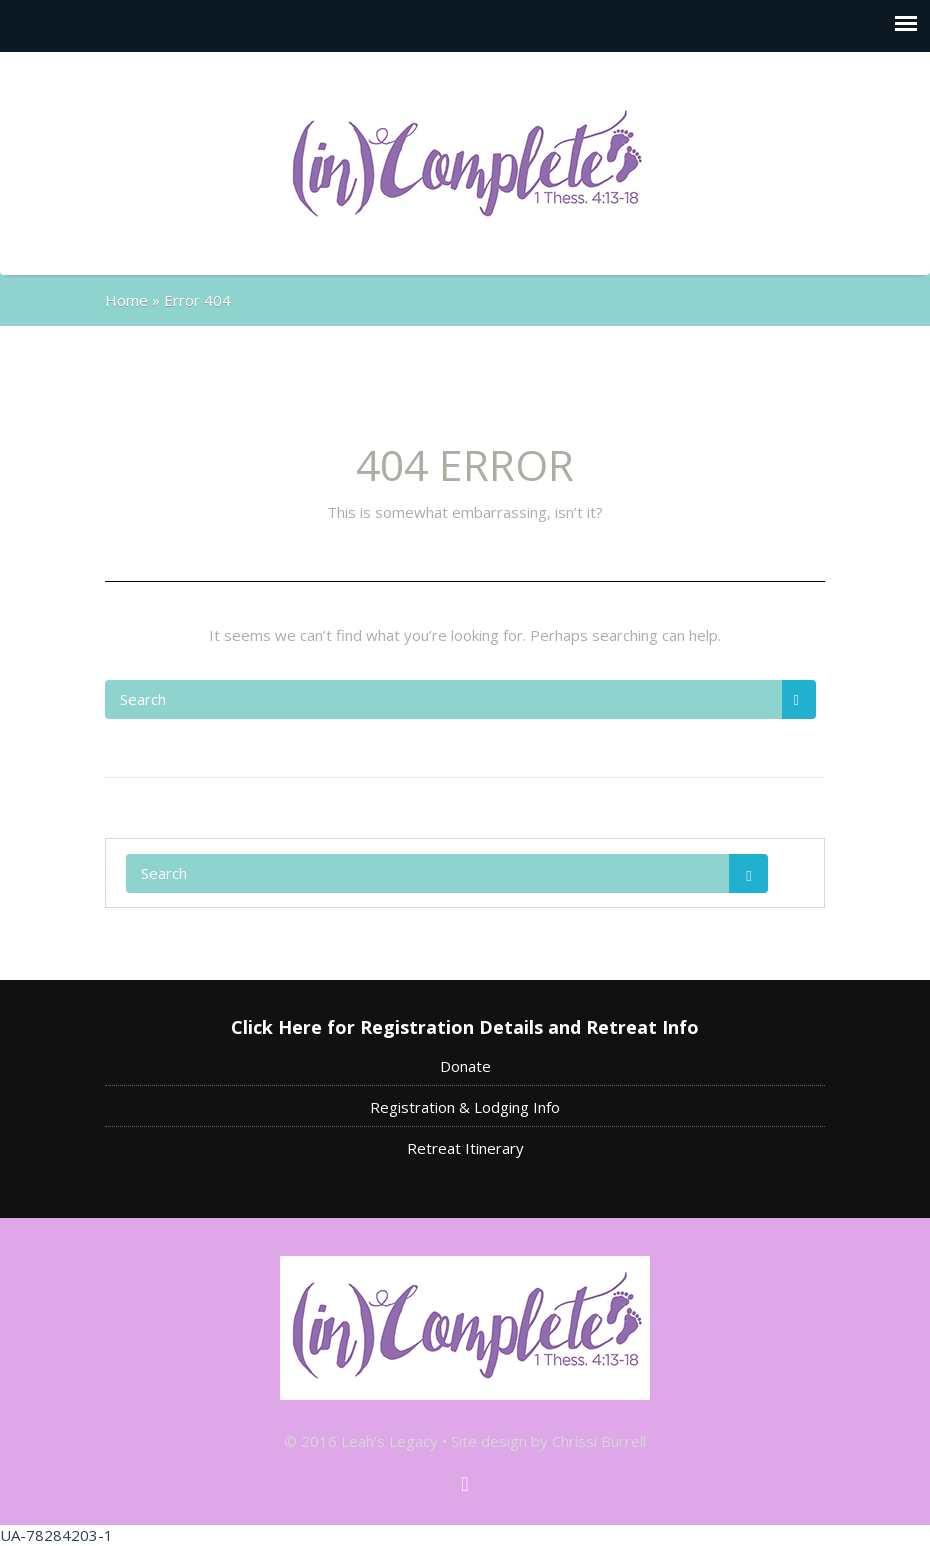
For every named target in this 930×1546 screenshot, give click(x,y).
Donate (465, 1066)
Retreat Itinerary (465, 1148)
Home (126, 300)
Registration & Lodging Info (465, 1107)
